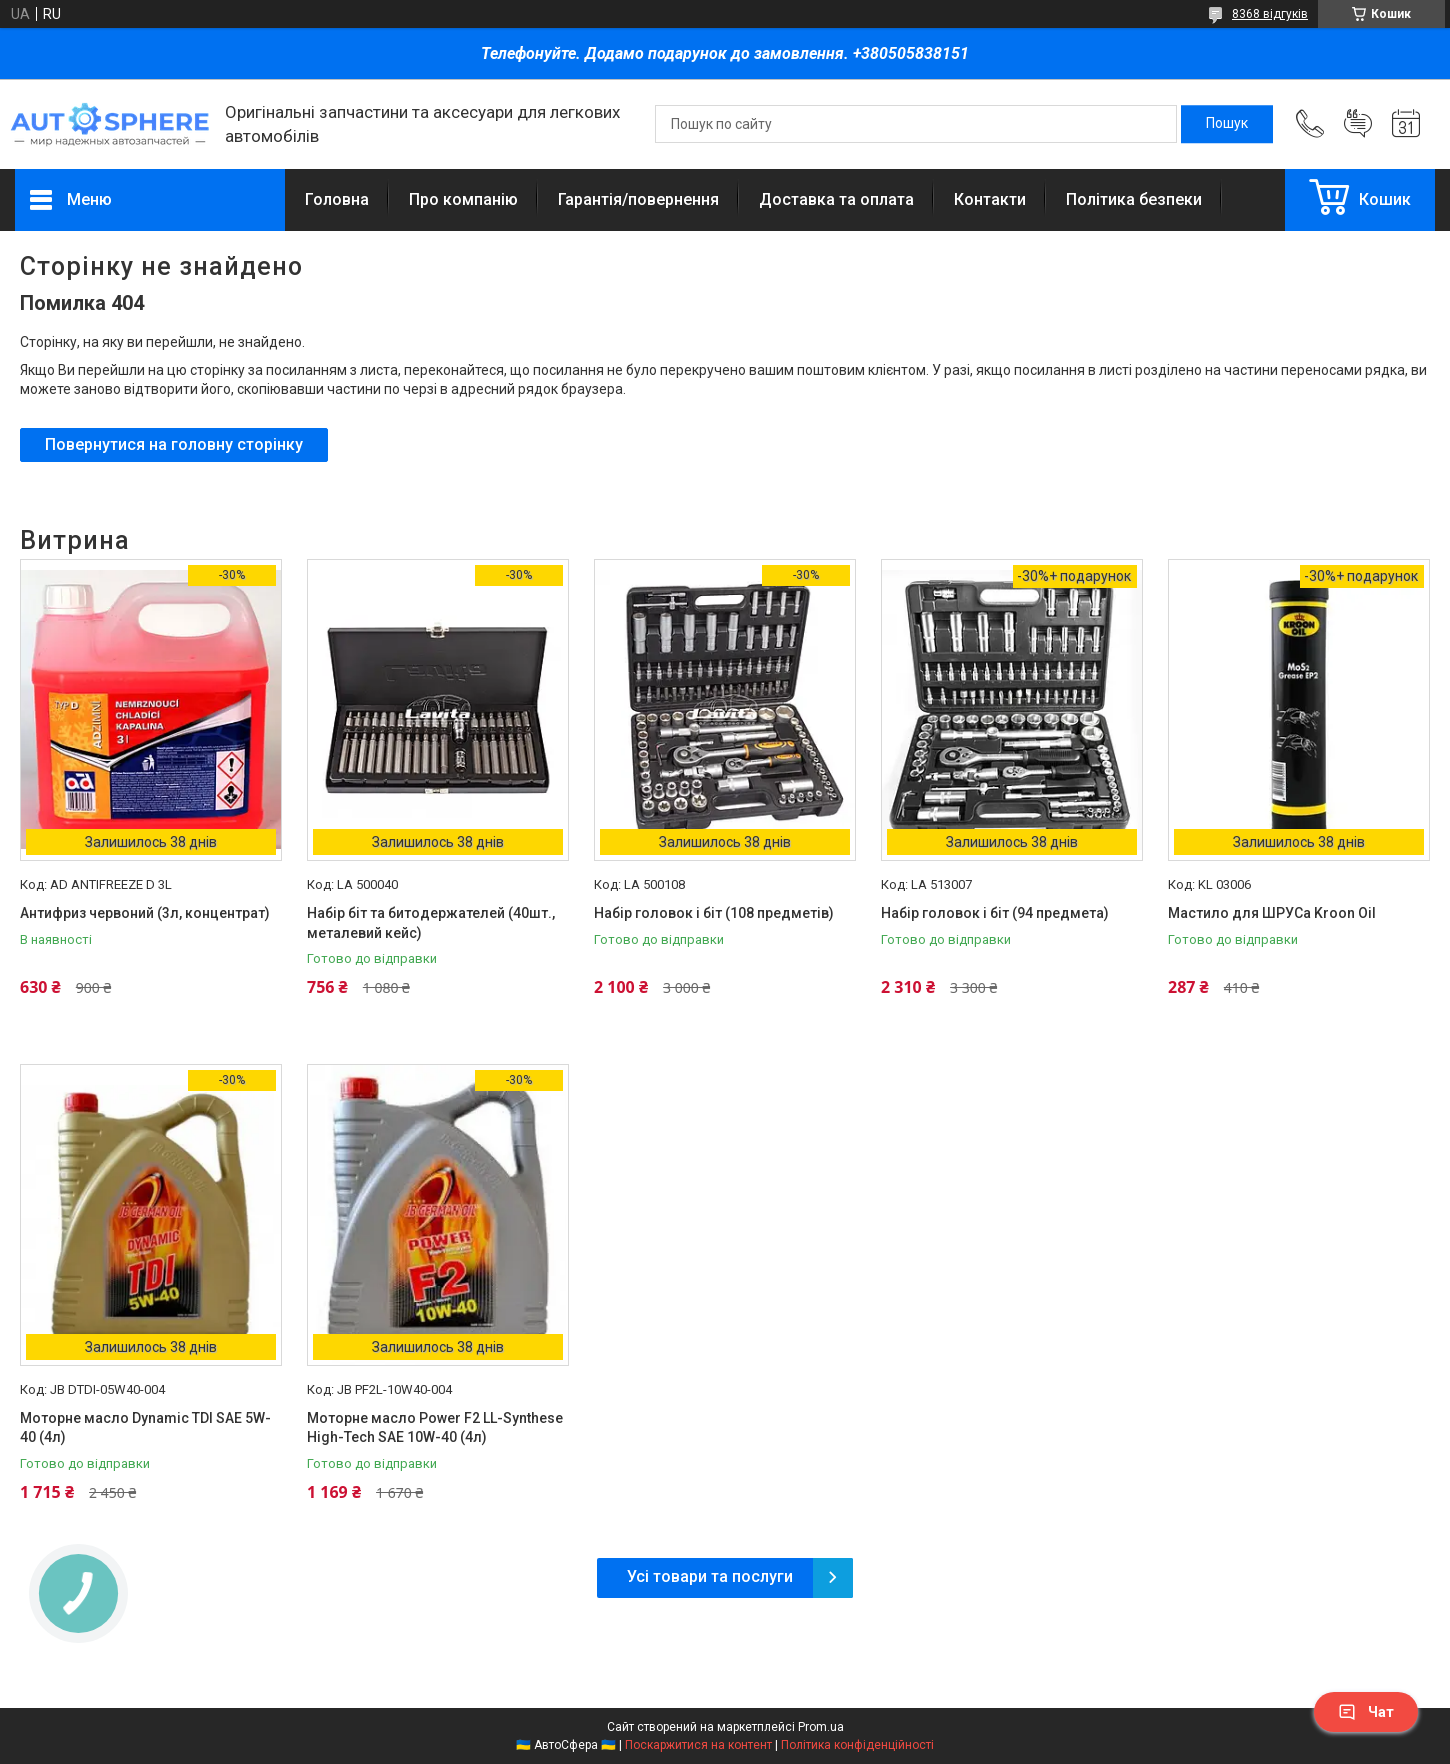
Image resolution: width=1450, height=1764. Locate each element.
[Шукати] (1227, 124)
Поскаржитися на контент (698, 1745)
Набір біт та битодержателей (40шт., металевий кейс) (431, 923)
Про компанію (463, 199)
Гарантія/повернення (638, 199)
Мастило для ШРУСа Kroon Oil (1272, 913)
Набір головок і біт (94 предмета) (995, 913)
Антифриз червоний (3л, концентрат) (145, 913)
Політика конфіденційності (857, 1745)
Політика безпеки (1134, 199)
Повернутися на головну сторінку (174, 444)
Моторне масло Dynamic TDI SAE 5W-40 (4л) (145, 1428)
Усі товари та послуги (710, 1576)
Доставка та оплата (836, 199)
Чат (1366, 1712)
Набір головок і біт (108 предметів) (714, 913)
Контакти (990, 199)
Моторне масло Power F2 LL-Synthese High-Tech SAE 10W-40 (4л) (435, 1428)
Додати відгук (1358, 124)
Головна (337, 199)
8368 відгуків (1270, 14)
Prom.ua (821, 1727)
